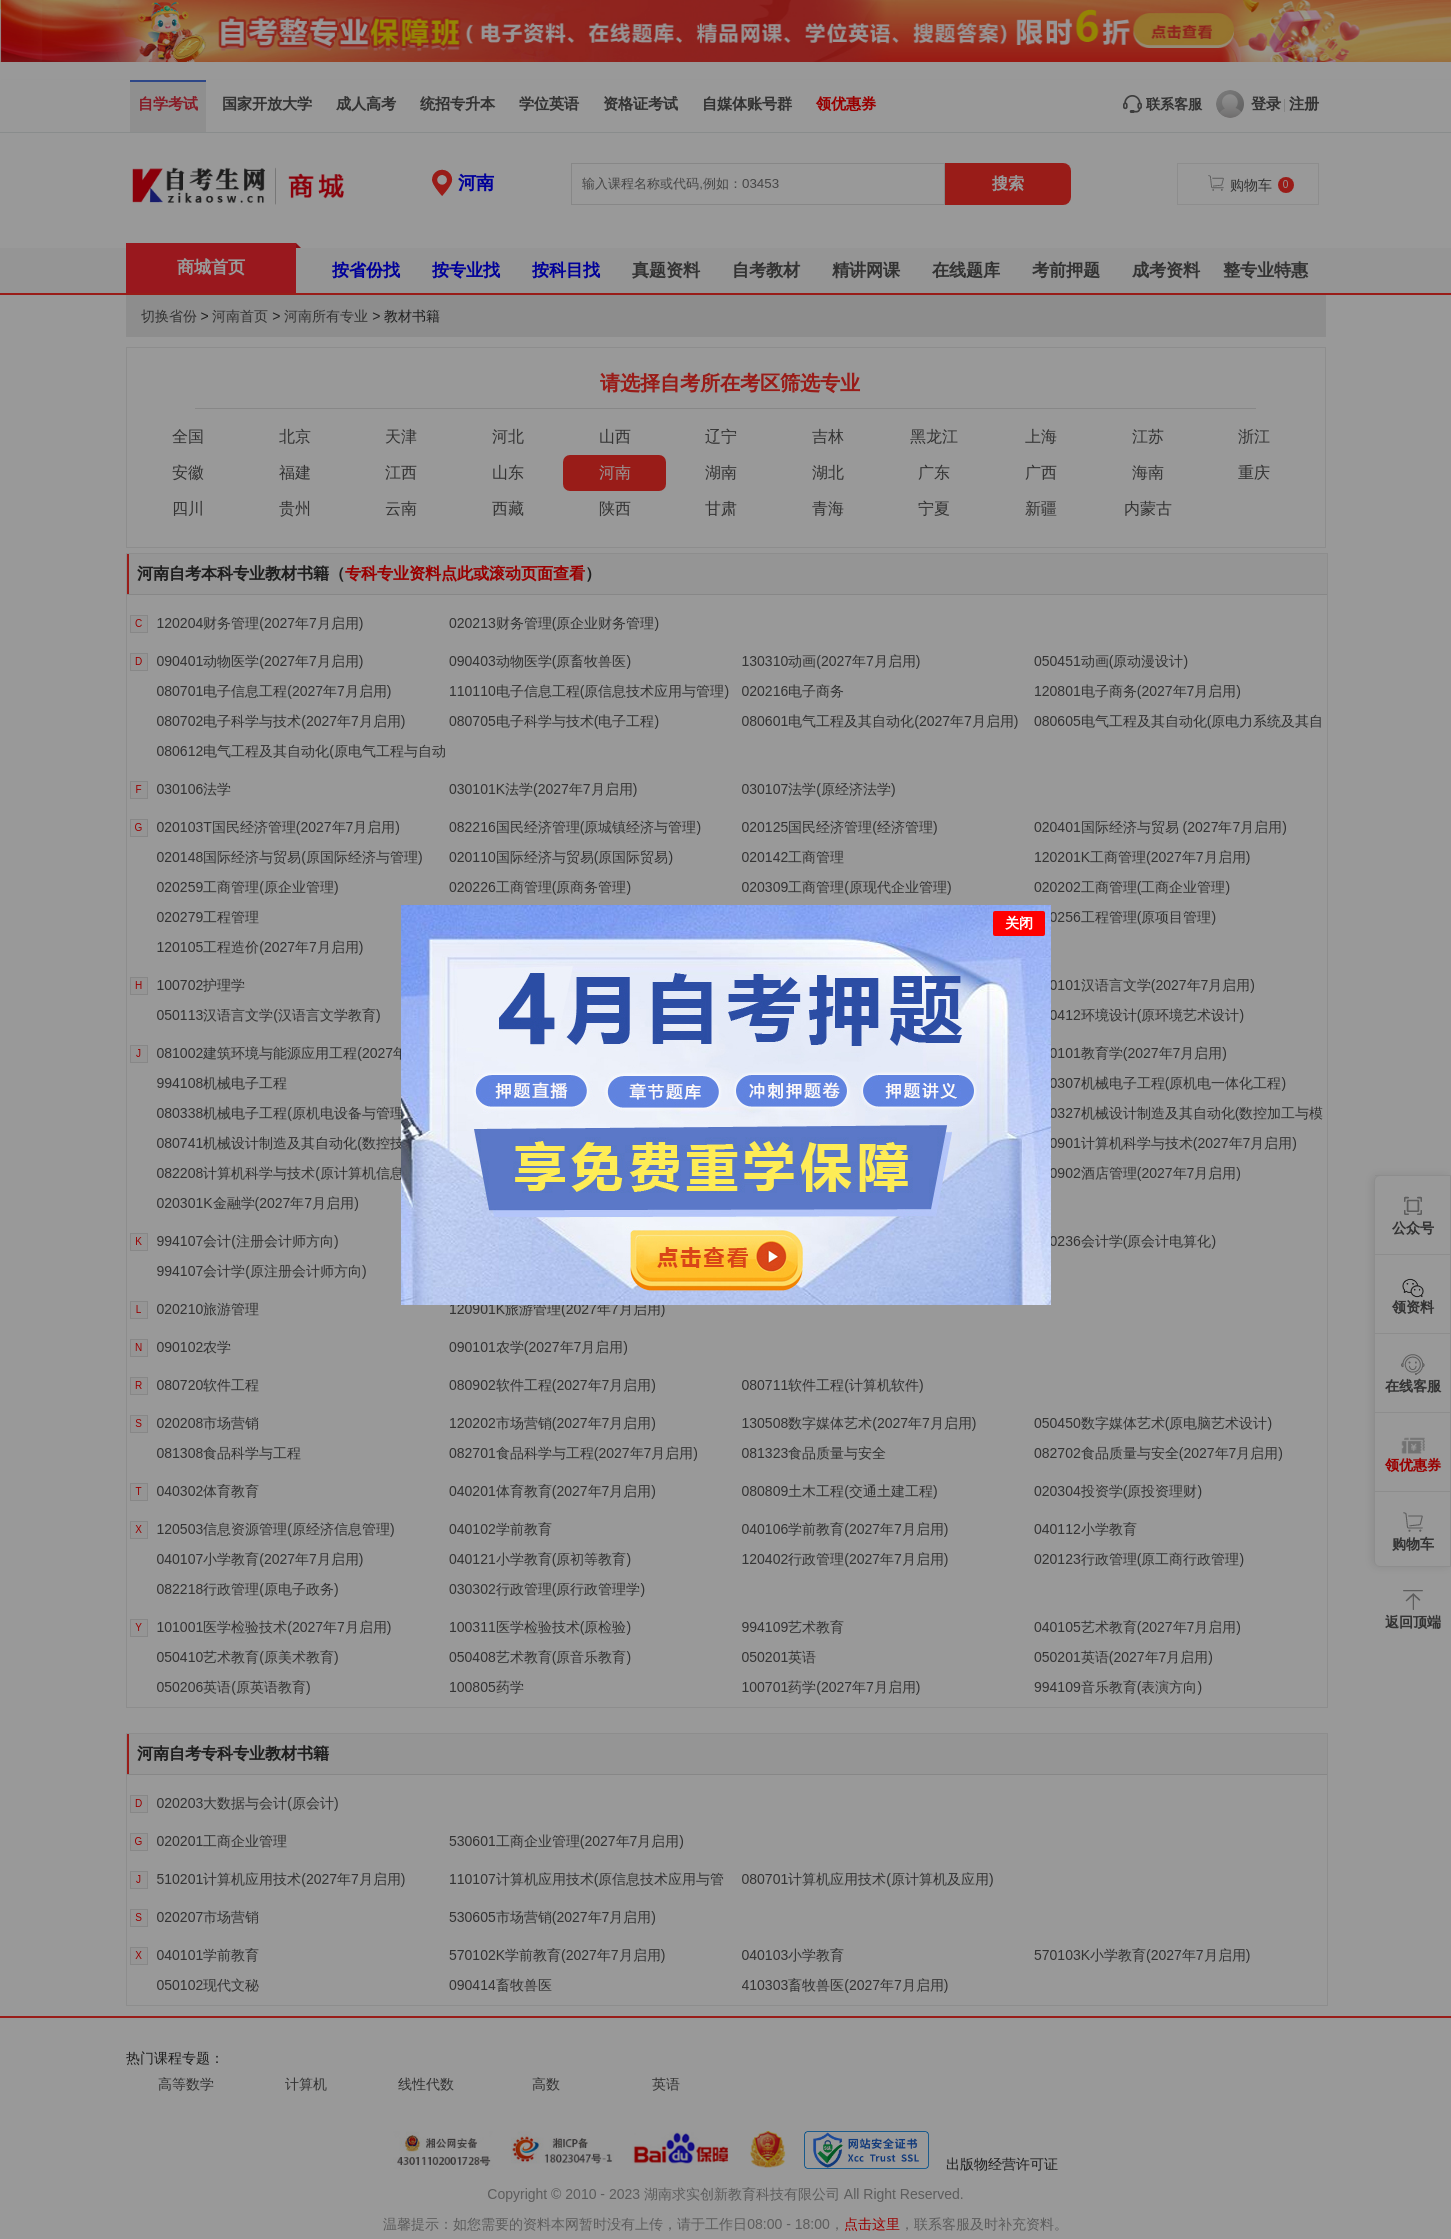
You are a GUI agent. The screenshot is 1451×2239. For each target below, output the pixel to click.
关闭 (1019, 922)
